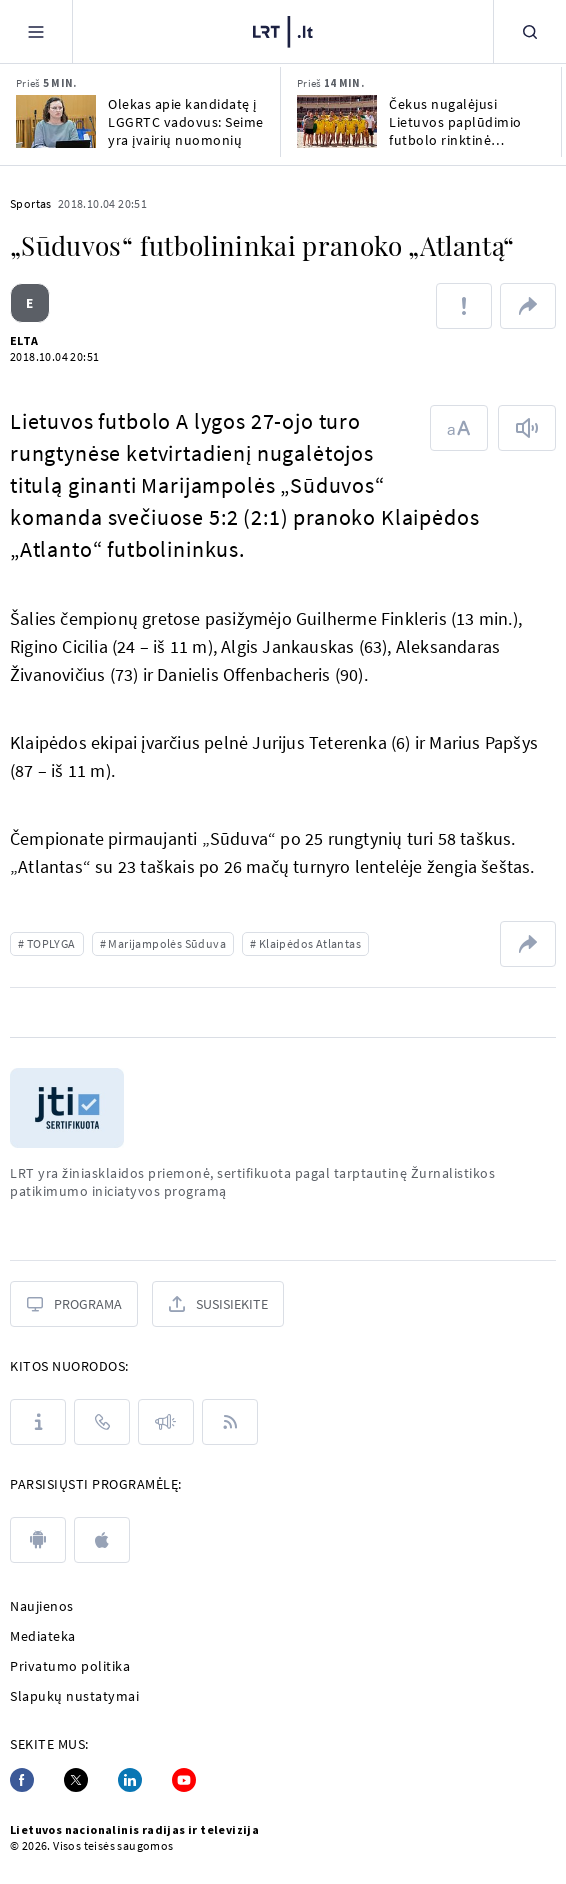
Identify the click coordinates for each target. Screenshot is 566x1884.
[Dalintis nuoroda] (528, 306)
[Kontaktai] (102, 1422)
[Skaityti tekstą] (527, 428)
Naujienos (42, 1606)
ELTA (24, 340)
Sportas (31, 203)
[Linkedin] (130, 1780)
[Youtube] (184, 1780)
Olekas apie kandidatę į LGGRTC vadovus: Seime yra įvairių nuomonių (186, 122)
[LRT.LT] (283, 29)
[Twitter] (76, 1780)
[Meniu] (36, 31)
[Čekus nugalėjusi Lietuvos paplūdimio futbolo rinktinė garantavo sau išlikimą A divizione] (337, 121)
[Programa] (74, 1304)
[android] (38, 1540)
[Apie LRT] (38, 1422)
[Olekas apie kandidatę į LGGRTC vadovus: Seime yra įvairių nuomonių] (56, 121)
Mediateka (43, 1636)
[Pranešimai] (166, 1422)
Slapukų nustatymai (74, 1696)
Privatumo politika (70, 1666)
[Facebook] (22, 1780)
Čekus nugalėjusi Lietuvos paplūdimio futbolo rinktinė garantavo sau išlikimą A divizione (467, 122)
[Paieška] (530, 31)
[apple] (102, 1540)
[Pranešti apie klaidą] (464, 306)
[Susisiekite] (218, 1304)
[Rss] (230, 1422)
